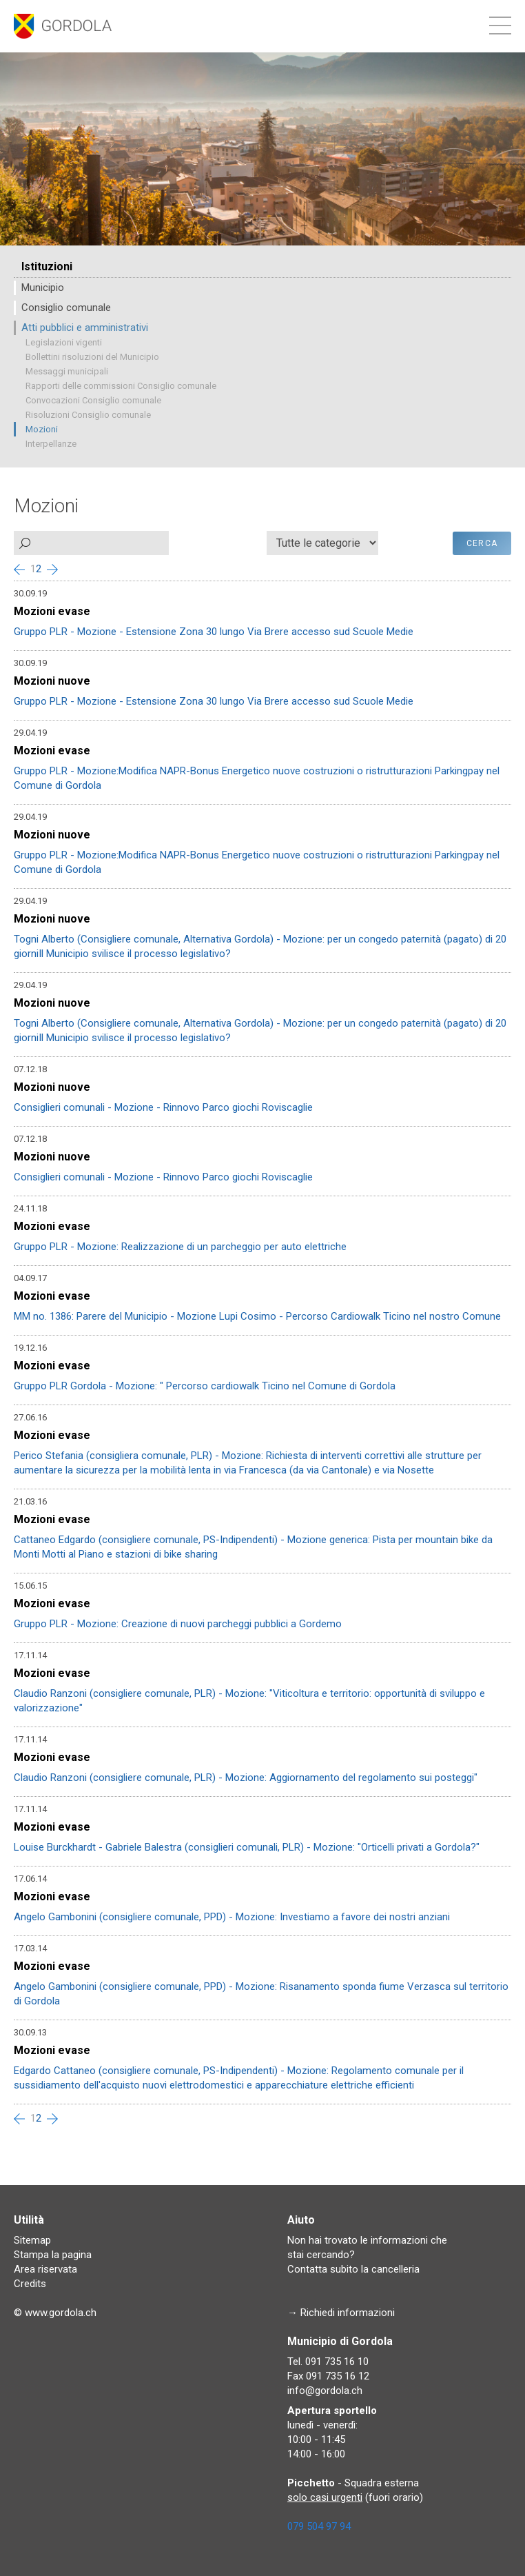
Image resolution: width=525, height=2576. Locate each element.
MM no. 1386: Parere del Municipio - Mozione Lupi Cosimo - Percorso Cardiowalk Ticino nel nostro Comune (257, 1316)
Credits (30, 2283)
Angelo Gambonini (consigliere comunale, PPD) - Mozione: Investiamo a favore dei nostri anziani (232, 1917)
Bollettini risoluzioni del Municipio (92, 357)
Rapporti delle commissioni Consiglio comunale (120, 386)
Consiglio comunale (66, 307)
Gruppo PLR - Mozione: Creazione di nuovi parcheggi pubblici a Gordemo (178, 1624)
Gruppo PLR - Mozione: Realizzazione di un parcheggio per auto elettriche (180, 1246)
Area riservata (45, 2269)
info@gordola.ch (324, 2390)
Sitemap (32, 2240)
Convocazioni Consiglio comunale (93, 400)
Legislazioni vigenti (63, 342)
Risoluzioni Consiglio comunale (88, 415)
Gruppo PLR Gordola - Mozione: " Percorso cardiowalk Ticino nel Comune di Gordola (204, 1386)
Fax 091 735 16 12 (328, 2376)
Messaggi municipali (66, 371)
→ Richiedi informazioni (341, 2312)
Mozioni (41, 429)
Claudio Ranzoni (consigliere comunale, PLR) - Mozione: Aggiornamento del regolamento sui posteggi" (245, 1777)
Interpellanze (50, 444)
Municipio (42, 287)
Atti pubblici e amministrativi (84, 327)
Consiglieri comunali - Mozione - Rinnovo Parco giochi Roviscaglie (163, 1107)
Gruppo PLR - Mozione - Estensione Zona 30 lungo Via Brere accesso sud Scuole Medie (213, 631)
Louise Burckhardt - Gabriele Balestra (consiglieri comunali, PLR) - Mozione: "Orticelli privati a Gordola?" (247, 1847)
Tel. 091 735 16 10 (328, 2361)
